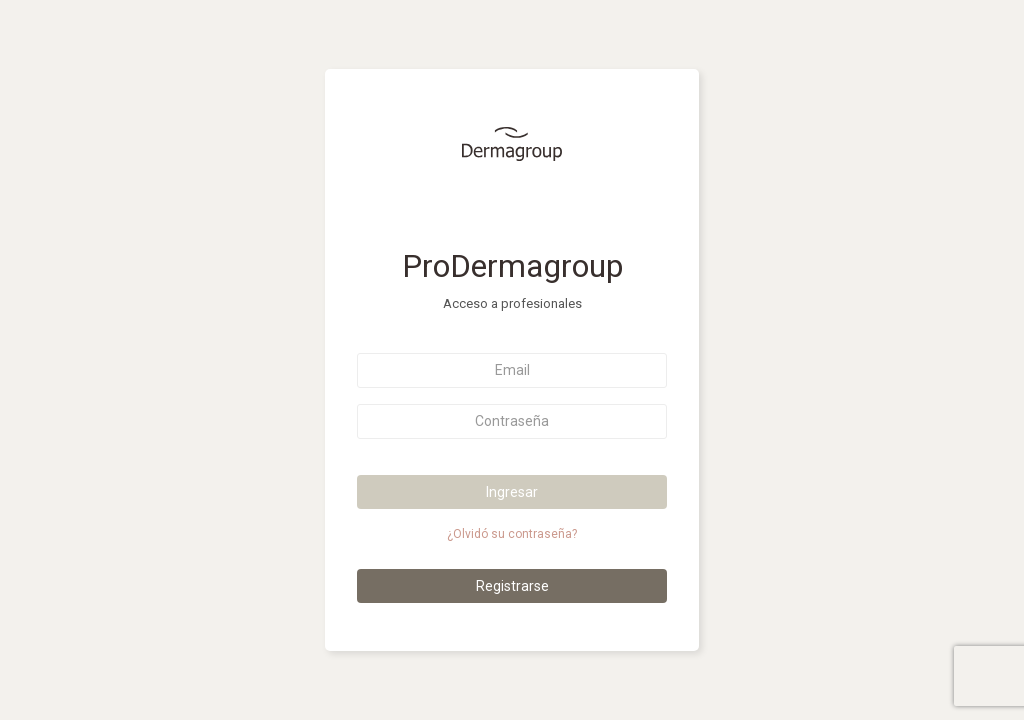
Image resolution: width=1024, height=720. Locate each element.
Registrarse (512, 586)
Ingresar (512, 492)
